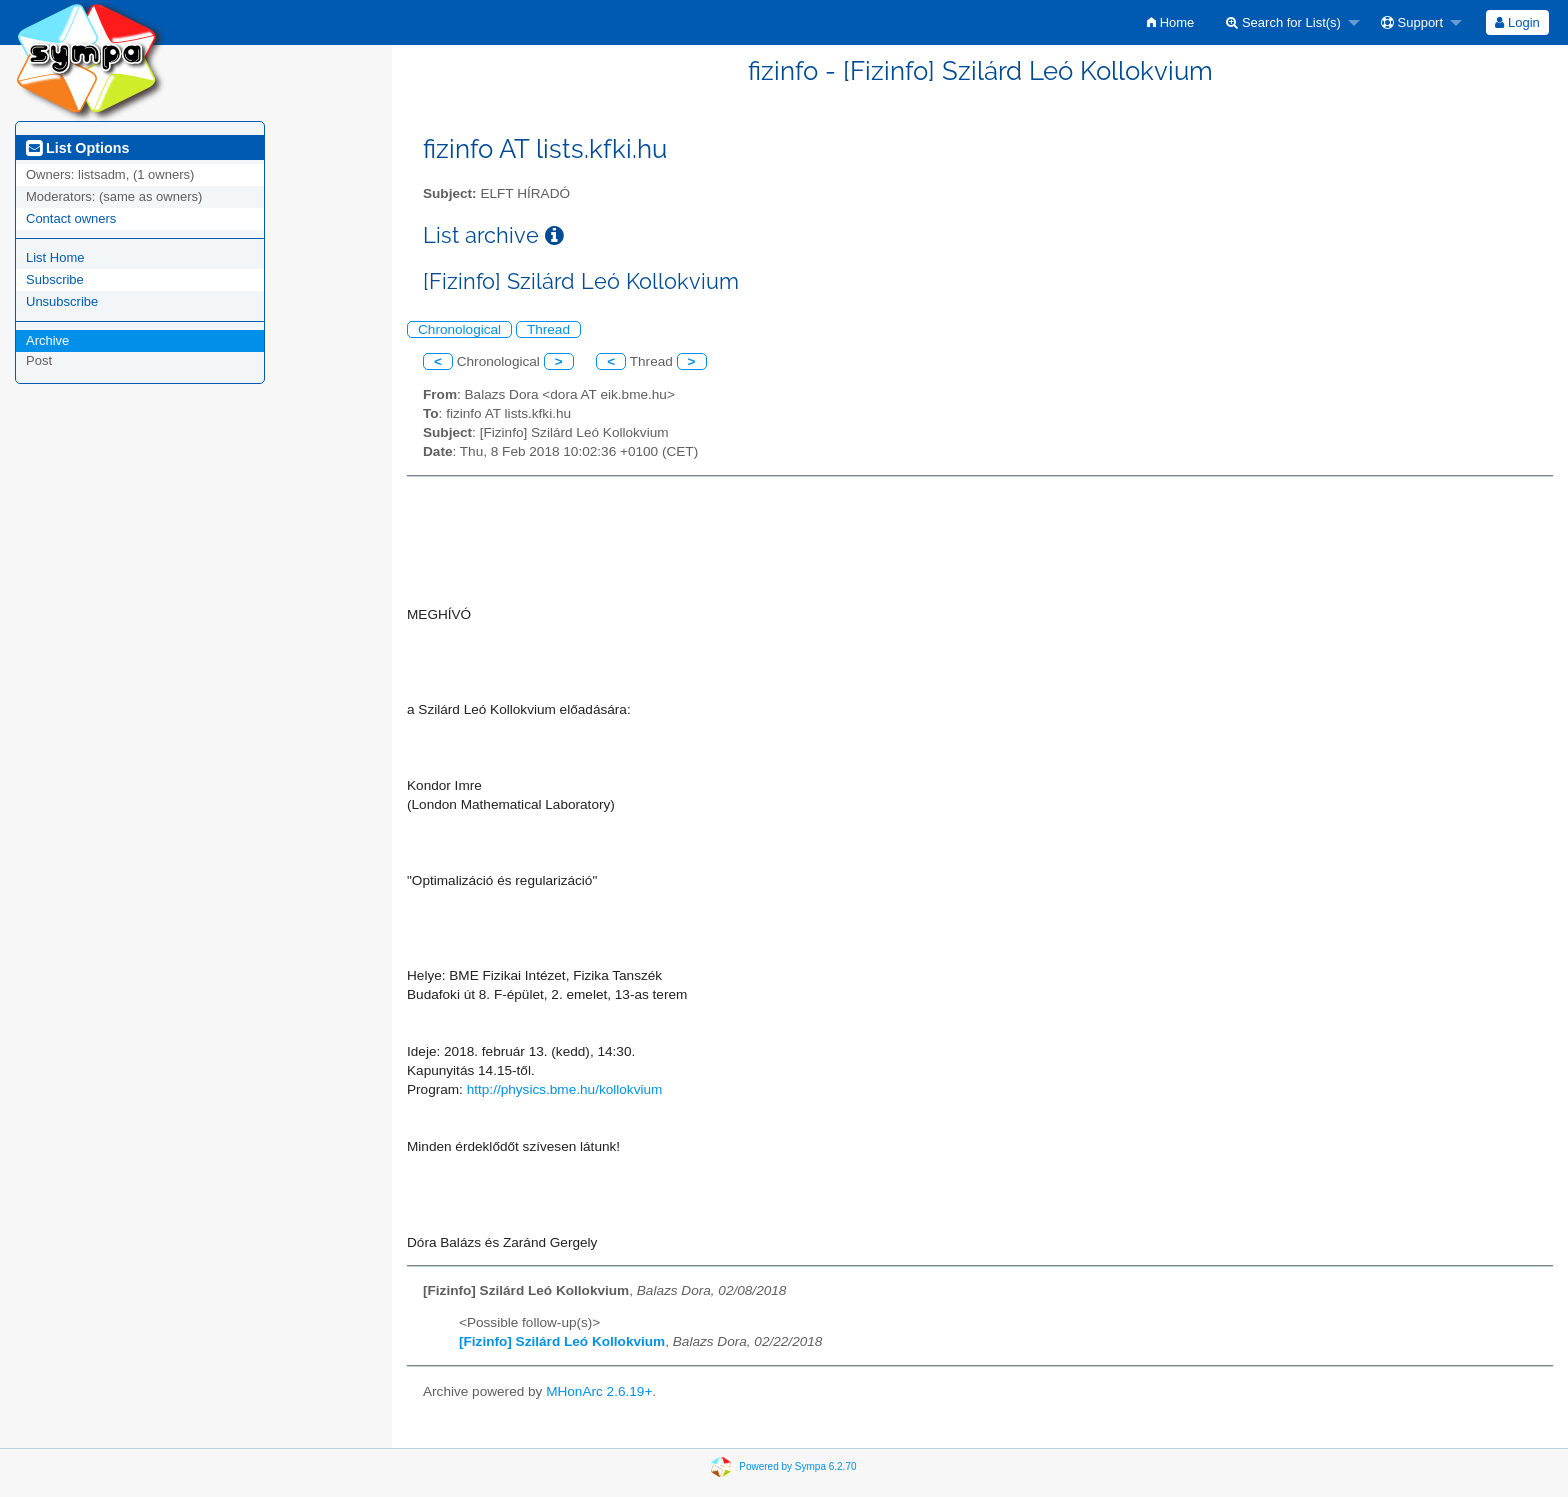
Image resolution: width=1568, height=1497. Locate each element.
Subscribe (55, 279)
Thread (548, 329)
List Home (55, 257)
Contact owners (71, 218)
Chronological (459, 329)
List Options (77, 148)
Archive (47, 340)
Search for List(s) (1283, 22)
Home (1170, 22)
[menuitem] (1170, 22)
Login (1517, 22)
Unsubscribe (62, 301)
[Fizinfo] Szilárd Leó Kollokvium (562, 1341)
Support (1412, 22)
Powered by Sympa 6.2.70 (797, 1466)
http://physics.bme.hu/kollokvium (565, 1089)
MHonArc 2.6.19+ (599, 1391)
